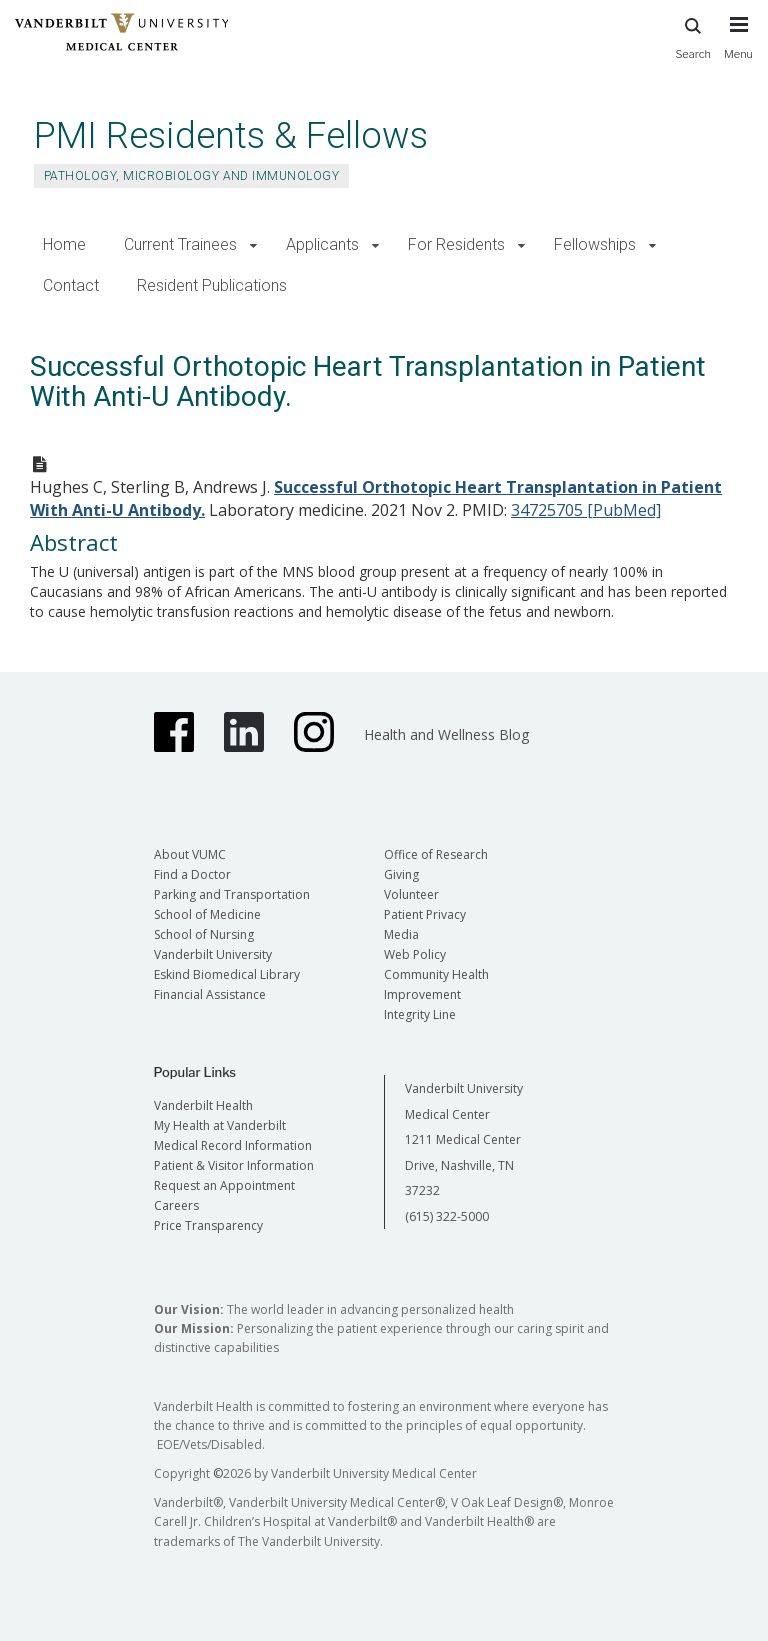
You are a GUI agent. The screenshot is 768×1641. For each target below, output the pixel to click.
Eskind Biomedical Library (227, 974)
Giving (401, 874)
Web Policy (415, 954)
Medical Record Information (233, 1145)
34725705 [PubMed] (586, 510)
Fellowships (595, 244)
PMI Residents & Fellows (231, 135)
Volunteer (411, 894)
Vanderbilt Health (203, 1105)
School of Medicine (207, 914)
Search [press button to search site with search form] (693, 35)
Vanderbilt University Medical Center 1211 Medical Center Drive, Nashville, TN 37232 (464, 1139)
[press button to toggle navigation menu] (738, 47)
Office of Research (436, 854)
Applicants (322, 244)
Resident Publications (212, 285)
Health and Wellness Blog (446, 734)
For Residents (456, 244)
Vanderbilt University (213, 954)
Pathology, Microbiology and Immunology (191, 176)
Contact (71, 285)
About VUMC (190, 854)
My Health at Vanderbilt (220, 1125)
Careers (176, 1205)
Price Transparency (208, 1225)
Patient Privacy (425, 914)
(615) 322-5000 (447, 1216)
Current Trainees (180, 244)
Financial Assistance (210, 994)
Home (64, 244)
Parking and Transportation (232, 894)
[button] (253, 245)
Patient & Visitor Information (234, 1165)
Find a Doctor (192, 874)
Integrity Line (420, 1014)
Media (401, 934)
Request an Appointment (224, 1185)
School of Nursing (204, 934)
